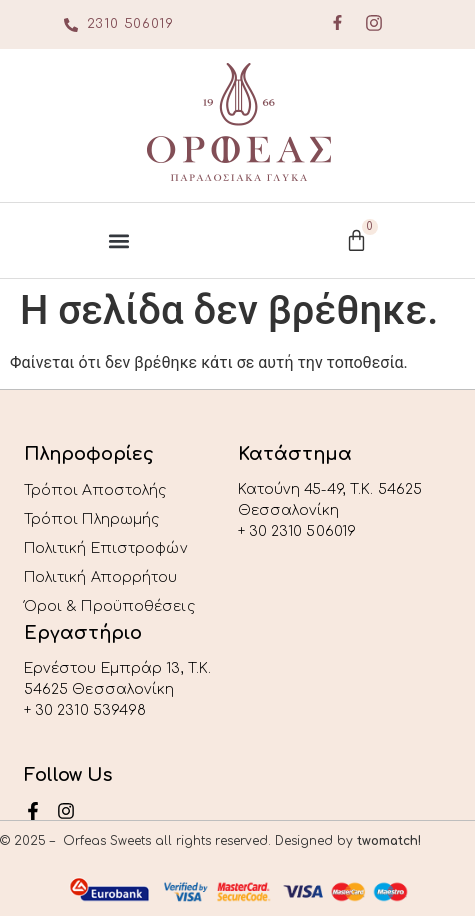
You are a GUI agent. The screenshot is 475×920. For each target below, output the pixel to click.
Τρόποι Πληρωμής (92, 519)
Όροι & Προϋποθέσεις (109, 606)
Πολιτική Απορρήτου (101, 577)
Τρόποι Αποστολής (95, 490)
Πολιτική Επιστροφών (106, 548)
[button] (118, 240)
